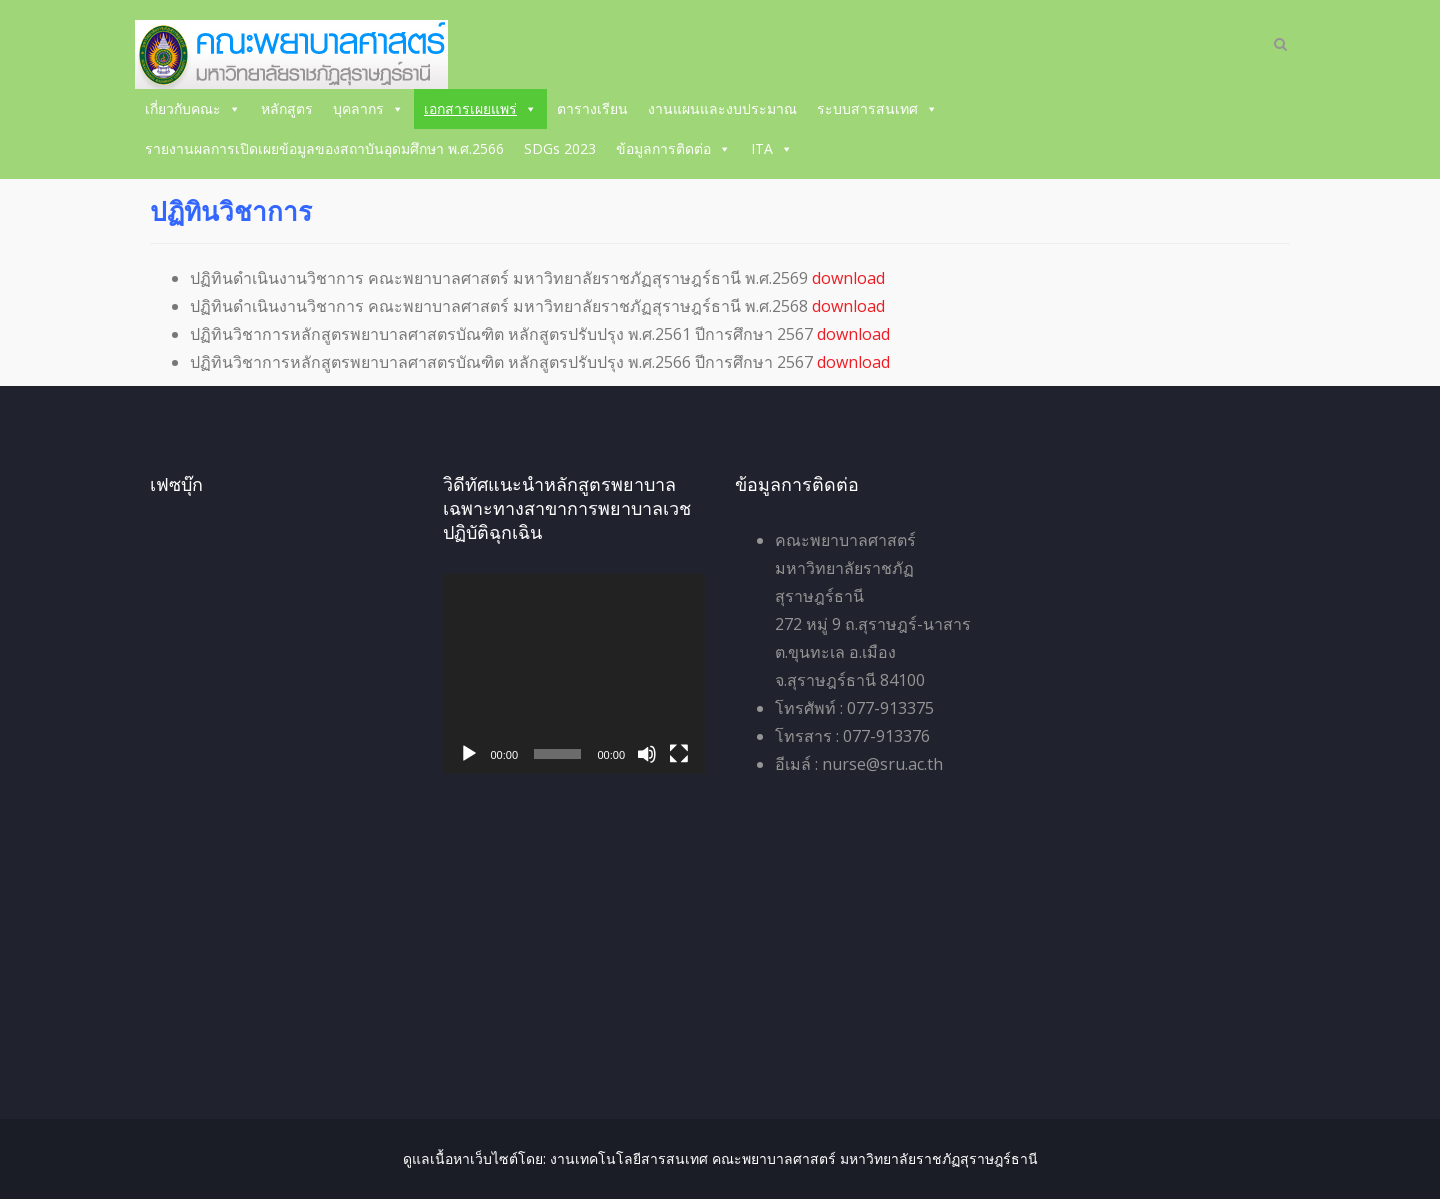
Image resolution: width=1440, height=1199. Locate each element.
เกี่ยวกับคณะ (193, 108)
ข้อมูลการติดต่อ (673, 148)
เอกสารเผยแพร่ (480, 108)
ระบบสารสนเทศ (877, 108)
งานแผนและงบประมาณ (722, 108)
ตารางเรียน (592, 108)
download (848, 278)
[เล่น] (469, 754)
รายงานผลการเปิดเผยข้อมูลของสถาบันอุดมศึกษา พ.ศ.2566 (324, 148)
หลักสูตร (287, 108)
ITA (772, 148)
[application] (574, 674)
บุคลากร (368, 108)
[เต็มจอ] (679, 754)
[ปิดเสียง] (647, 754)
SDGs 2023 (560, 148)
